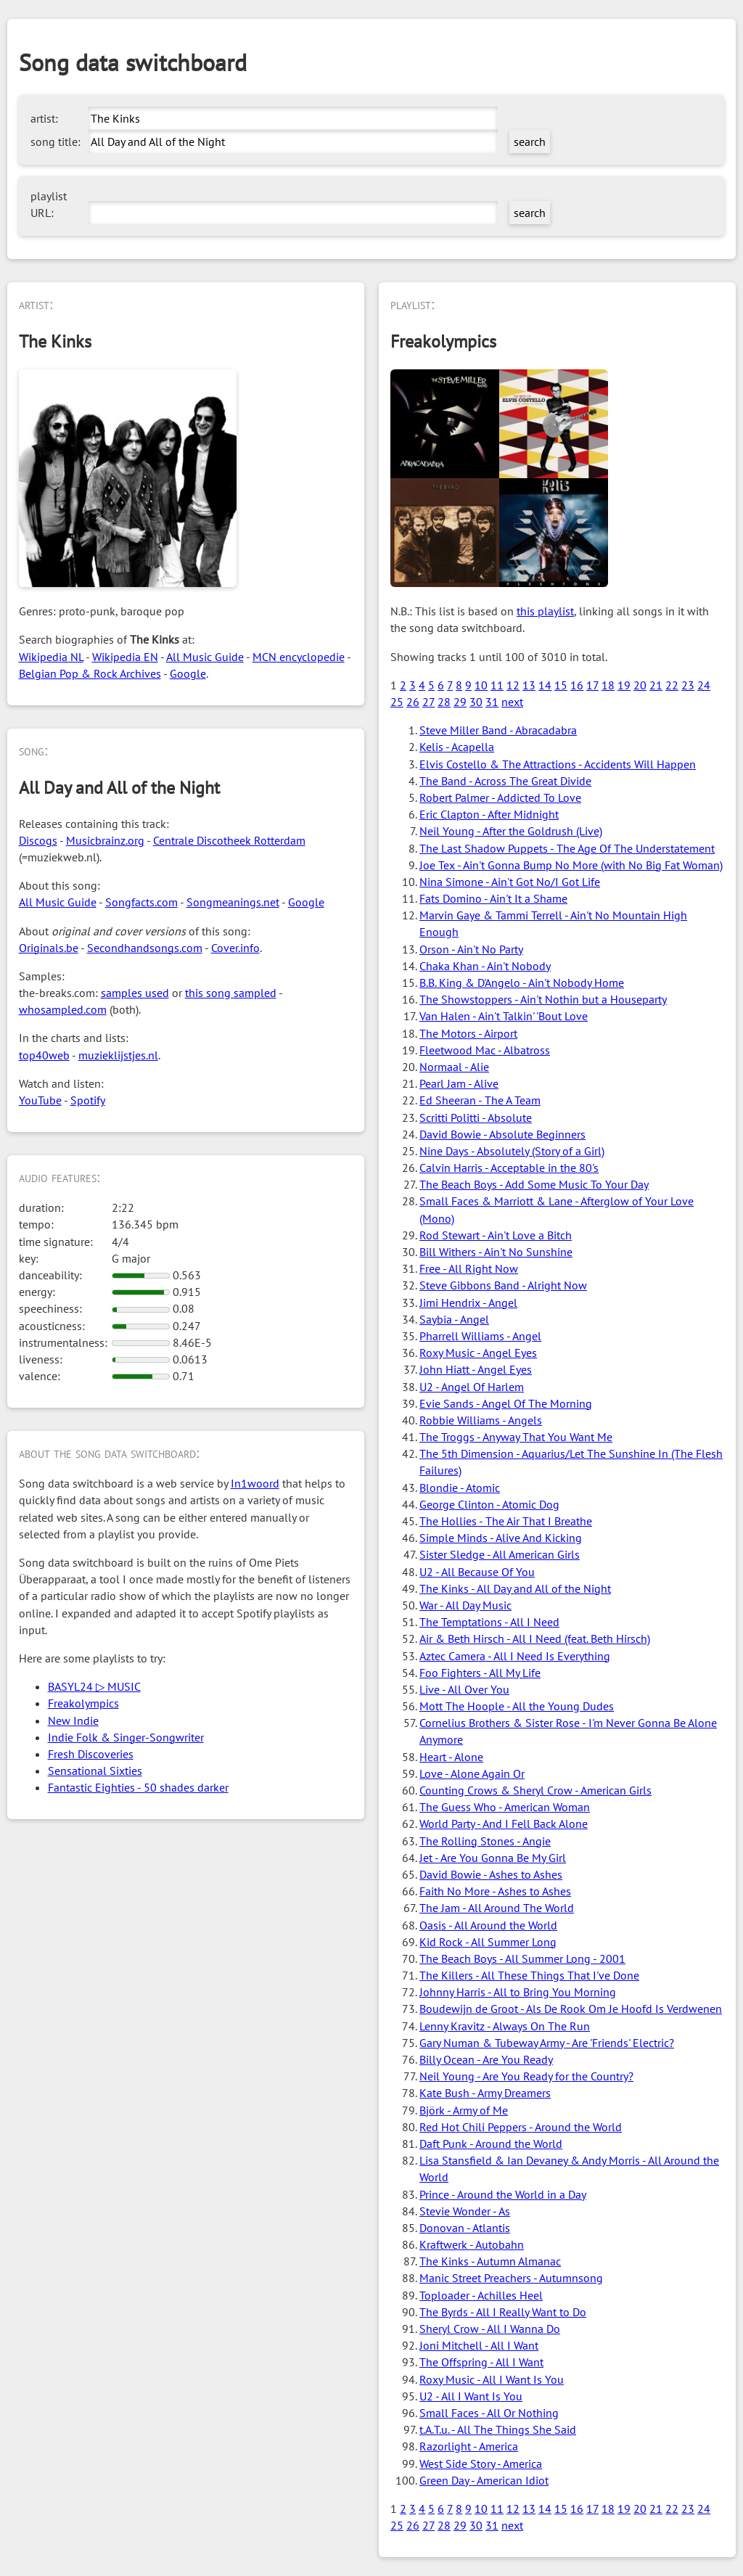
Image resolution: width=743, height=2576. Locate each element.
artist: (44, 118)
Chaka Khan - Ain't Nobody (485, 966)
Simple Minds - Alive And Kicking (500, 1537)
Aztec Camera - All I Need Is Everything (514, 1656)
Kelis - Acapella (456, 746)
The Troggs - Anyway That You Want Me (515, 1436)
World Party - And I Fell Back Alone (503, 1823)
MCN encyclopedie (299, 656)
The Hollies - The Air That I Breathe (505, 1521)
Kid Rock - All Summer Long (488, 1942)
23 (687, 685)
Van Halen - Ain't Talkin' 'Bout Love (503, 1016)
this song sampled (230, 992)
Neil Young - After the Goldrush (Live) (510, 831)
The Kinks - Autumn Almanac (490, 2261)
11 (497, 685)
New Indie (73, 1720)
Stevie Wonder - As (464, 2211)
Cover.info (235, 947)
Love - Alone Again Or (472, 1773)
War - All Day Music (465, 1605)
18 (608, 685)
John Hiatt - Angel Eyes (475, 1369)
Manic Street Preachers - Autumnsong (511, 2278)
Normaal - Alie (454, 1066)
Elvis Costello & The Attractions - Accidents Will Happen (557, 764)
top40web (44, 1055)
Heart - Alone (451, 1757)
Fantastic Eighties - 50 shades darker (138, 1787)
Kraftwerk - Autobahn (471, 2244)
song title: (55, 141)
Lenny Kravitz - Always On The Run (504, 2026)
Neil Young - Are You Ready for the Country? (526, 2076)
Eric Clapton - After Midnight (489, 814)
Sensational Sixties (95, 1770)
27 (428, 701)
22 (671, 685)
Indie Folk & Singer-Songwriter (126, 1737)
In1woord (255, 1483)
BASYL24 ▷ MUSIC (94, 1686)
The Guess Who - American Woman (504, 1807)
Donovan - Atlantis (464, 2227)
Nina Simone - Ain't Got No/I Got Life (509, 881)
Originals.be (48, 947)
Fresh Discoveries (91, 1754)
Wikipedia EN (125, 656)
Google (188, 673)
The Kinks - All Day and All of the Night (515, 1588)
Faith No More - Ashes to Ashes (495, 1891)
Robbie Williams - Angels (480, 1420)
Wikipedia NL (51, 656)
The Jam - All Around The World (496, 1907)
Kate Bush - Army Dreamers (485, 2092)
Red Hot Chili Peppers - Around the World (520, 2127)
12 (513, 685)
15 (560, 685)
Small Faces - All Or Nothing (489, 2412)
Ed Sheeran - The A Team (480, 1100)
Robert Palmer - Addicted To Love (500, 797)
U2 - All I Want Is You (470, 2396)
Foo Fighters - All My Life (480, 1672)
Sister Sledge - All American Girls (499, 1554)
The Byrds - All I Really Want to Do (502, 2312)
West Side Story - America (480, 2463)
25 (396, 701)
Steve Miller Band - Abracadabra (498, 730)
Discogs (38, 840)
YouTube (40, 1100)
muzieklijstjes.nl (118, 1055)
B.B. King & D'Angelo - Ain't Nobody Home (521, 982)
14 (544, 685)
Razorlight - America (468, 2446)
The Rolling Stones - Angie (485, 1841)
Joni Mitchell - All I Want (478, 2345)
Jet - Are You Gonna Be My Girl (492, 1857)
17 (592, 685)
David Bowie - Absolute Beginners (502, 1134)
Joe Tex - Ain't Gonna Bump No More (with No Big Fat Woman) (571, 865)
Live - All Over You (464, 1689)
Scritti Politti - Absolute (475, 1117)
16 (576, 685)
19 (624, 685)
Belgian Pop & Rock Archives (90, 673)
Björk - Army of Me (463, 2110)
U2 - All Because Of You (477, 1571)
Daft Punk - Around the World (490, 2143)
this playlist (545, 611)
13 (528, 685)
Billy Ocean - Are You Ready (486, 2059)
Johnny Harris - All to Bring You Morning (517, 1992)
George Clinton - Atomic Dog (489, 1504)
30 (476, 701)
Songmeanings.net (232, 902)
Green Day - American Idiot (484, 2480)
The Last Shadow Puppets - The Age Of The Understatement (567, 848)
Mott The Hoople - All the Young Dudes (516, 1706)
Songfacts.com (141, 902)
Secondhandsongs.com (144, 947)
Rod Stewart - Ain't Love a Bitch (495, 1235)
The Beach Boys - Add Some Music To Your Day (534, 1184)
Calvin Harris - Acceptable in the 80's (509, 1167)
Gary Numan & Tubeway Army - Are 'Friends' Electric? (546, 2042)
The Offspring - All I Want (481, 2362)
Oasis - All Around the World (488, 1925)
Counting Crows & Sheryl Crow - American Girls (535, 1790)
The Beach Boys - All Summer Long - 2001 (522, 1958)
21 (655, 685)
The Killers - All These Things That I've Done (529, 1975)
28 (444, 701)
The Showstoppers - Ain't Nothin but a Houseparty (543, 999)
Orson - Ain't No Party (471, 949)
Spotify (87, 1100)
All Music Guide (205, 656)
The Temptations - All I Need (489, 1622)
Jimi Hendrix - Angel (468, 1302)
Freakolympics (83, 1703)
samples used (135, 992)
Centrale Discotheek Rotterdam (229, 840)
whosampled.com (63, 1009)
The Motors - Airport (468, 1033)
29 (460, 701)
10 (481, 685)
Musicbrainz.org (105, 840)
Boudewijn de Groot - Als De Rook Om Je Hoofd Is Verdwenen (570, 2008)
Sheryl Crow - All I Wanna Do (489, 2328)
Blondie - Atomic (459, 1487)
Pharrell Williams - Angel (480, 1336)
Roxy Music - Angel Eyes (478, 1352)
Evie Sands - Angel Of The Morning (505, 1403)
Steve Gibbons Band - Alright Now (503, 1285)
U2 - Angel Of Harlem (471, 1386)
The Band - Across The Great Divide (505, 781)
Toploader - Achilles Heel (481, 2295)
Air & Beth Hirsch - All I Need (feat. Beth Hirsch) (534, 1638)
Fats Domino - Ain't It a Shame (493, 898)
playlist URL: (48, 204)
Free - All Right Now (468, 1268)
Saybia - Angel (454, 1319)
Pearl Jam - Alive (458, 1083)
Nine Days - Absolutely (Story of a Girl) (511, 1151)
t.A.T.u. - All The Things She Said (497, 2429)
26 (412, 701)
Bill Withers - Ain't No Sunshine (495, 1251)
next (512, 701)
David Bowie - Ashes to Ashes (490, 1874)
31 (491, 701)
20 (639, 685)
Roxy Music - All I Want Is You (491, 2379)
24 (703, 685)
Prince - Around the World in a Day (502, 2194)
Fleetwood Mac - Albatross (484, 1050)
